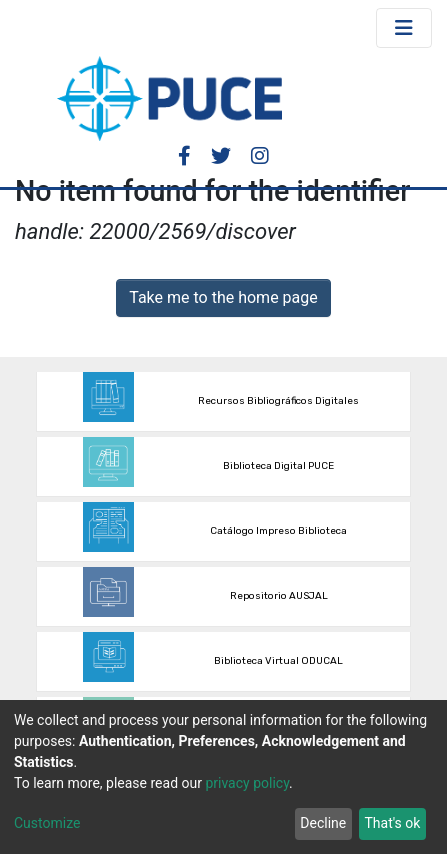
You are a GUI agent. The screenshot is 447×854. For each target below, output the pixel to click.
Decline (323, 823)
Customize (47, 823)
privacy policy (247, 783)
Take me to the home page (223, 297)
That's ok (392, 823)
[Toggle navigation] (404, 28)
